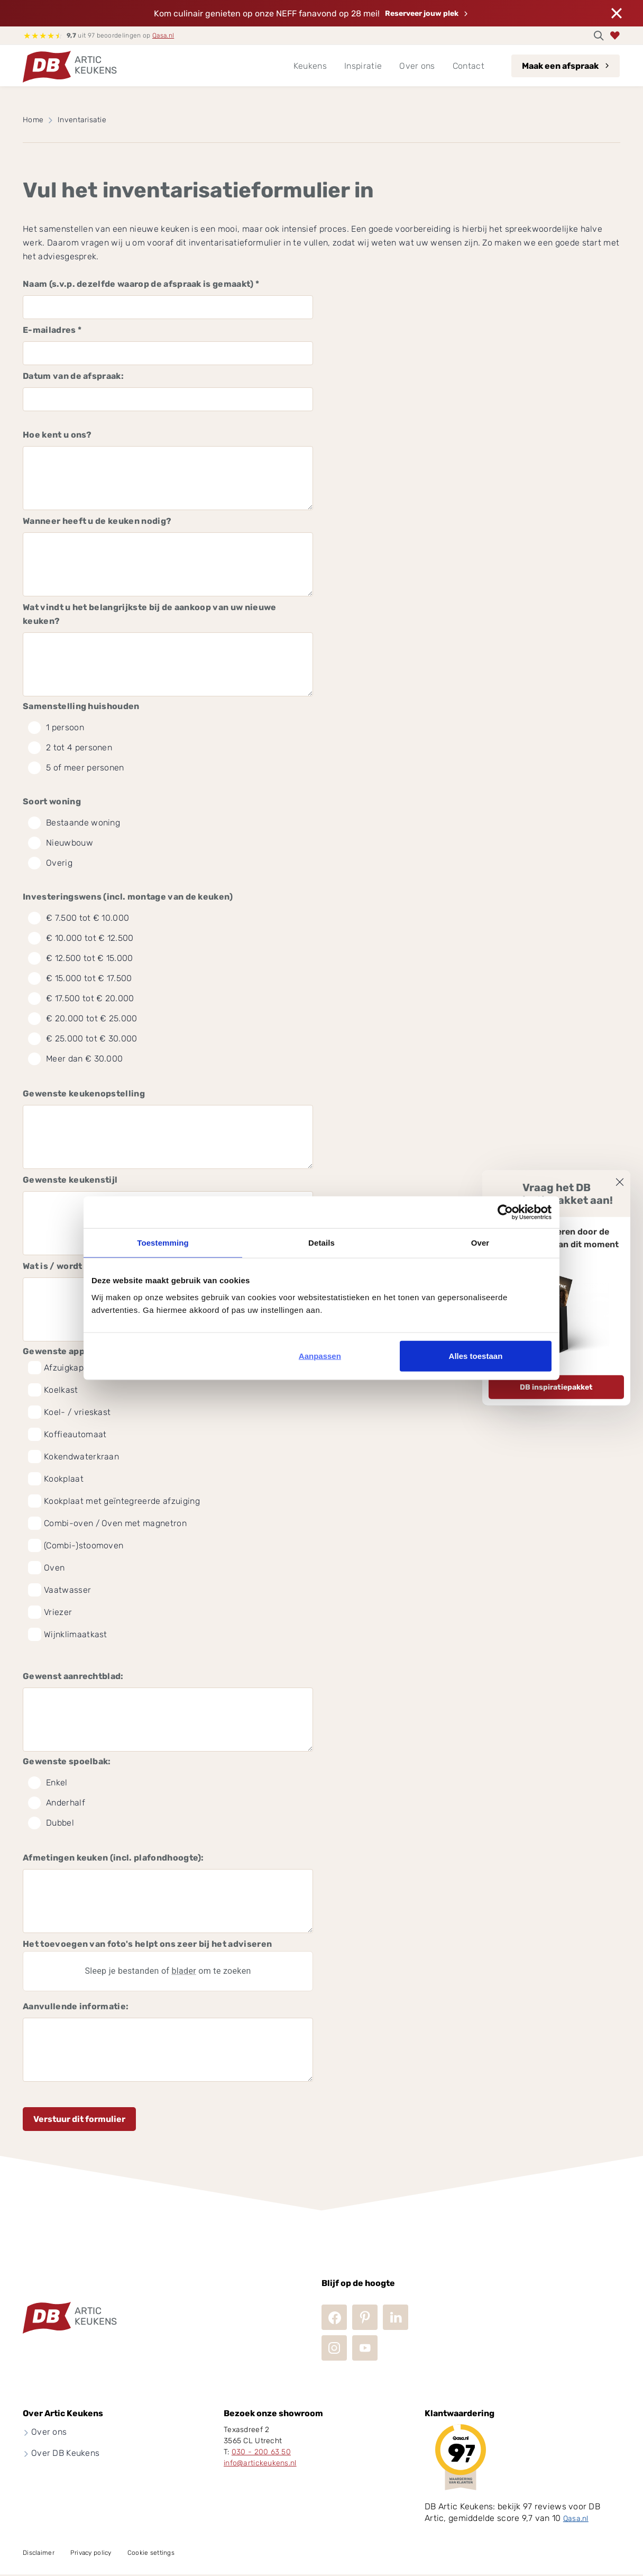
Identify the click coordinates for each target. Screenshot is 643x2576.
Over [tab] (480, 1242)
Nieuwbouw (60, 843)
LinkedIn (395, 2317)
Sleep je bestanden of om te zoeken (168, 1971)
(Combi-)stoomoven (83, 1545)
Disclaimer (38, 2552)
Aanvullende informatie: (75, 2006)
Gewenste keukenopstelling (84, 1094)
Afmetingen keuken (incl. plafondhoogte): (113, 1858)
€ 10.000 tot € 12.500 (81, 938)
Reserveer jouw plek (421, 13)
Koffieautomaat (75, 1434)
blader (184, 1971)
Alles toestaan (476, 1355)
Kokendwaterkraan (81, 1457)
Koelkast (61, 1390)
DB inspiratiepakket (556, 1387)
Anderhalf (56, 1803)
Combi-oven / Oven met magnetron (115, 1523)
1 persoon (56, 727)
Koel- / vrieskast (77, 1412)
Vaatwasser (67, 1590)
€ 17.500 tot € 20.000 (81, 998)
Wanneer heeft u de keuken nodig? (97, 521)
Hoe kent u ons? (57, 435)
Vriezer (58, 1612)
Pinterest (365, 2317)
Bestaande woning (74, 823)
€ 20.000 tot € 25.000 (82, 1018)
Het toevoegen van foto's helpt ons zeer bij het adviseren (147, 1944)
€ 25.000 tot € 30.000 (82, 1038)
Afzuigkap (64, 1368)
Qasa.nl (163, 35)
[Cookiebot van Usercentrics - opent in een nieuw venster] (505, 1212)
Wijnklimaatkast (75, 1634)
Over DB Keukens (65, 2453)
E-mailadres (52, 330)
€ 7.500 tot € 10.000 (78, 918)
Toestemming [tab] (163, 1242)
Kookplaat (64, 1479)
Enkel (48, 1782)
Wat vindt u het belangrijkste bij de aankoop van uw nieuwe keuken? (150, 614)
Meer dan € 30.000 (75, 1059)
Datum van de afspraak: (73, 376)
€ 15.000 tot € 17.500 (80, 978)
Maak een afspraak (560, 66)
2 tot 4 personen (70, 747)
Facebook (334, 2317)
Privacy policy (91, 2552)
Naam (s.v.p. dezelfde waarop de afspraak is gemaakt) (141, 284)
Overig (50, 863)
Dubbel (51, 1823)
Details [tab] (321, 1242)
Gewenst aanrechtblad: (73, 1676)
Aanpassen (320, 1355)
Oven (54, 1568)
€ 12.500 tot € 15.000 (80, 958)
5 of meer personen (76, 767)
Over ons (49, 2432)
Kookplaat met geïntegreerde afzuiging (122, 1501)
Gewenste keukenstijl (70, 1180)
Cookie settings (150, 2552)
